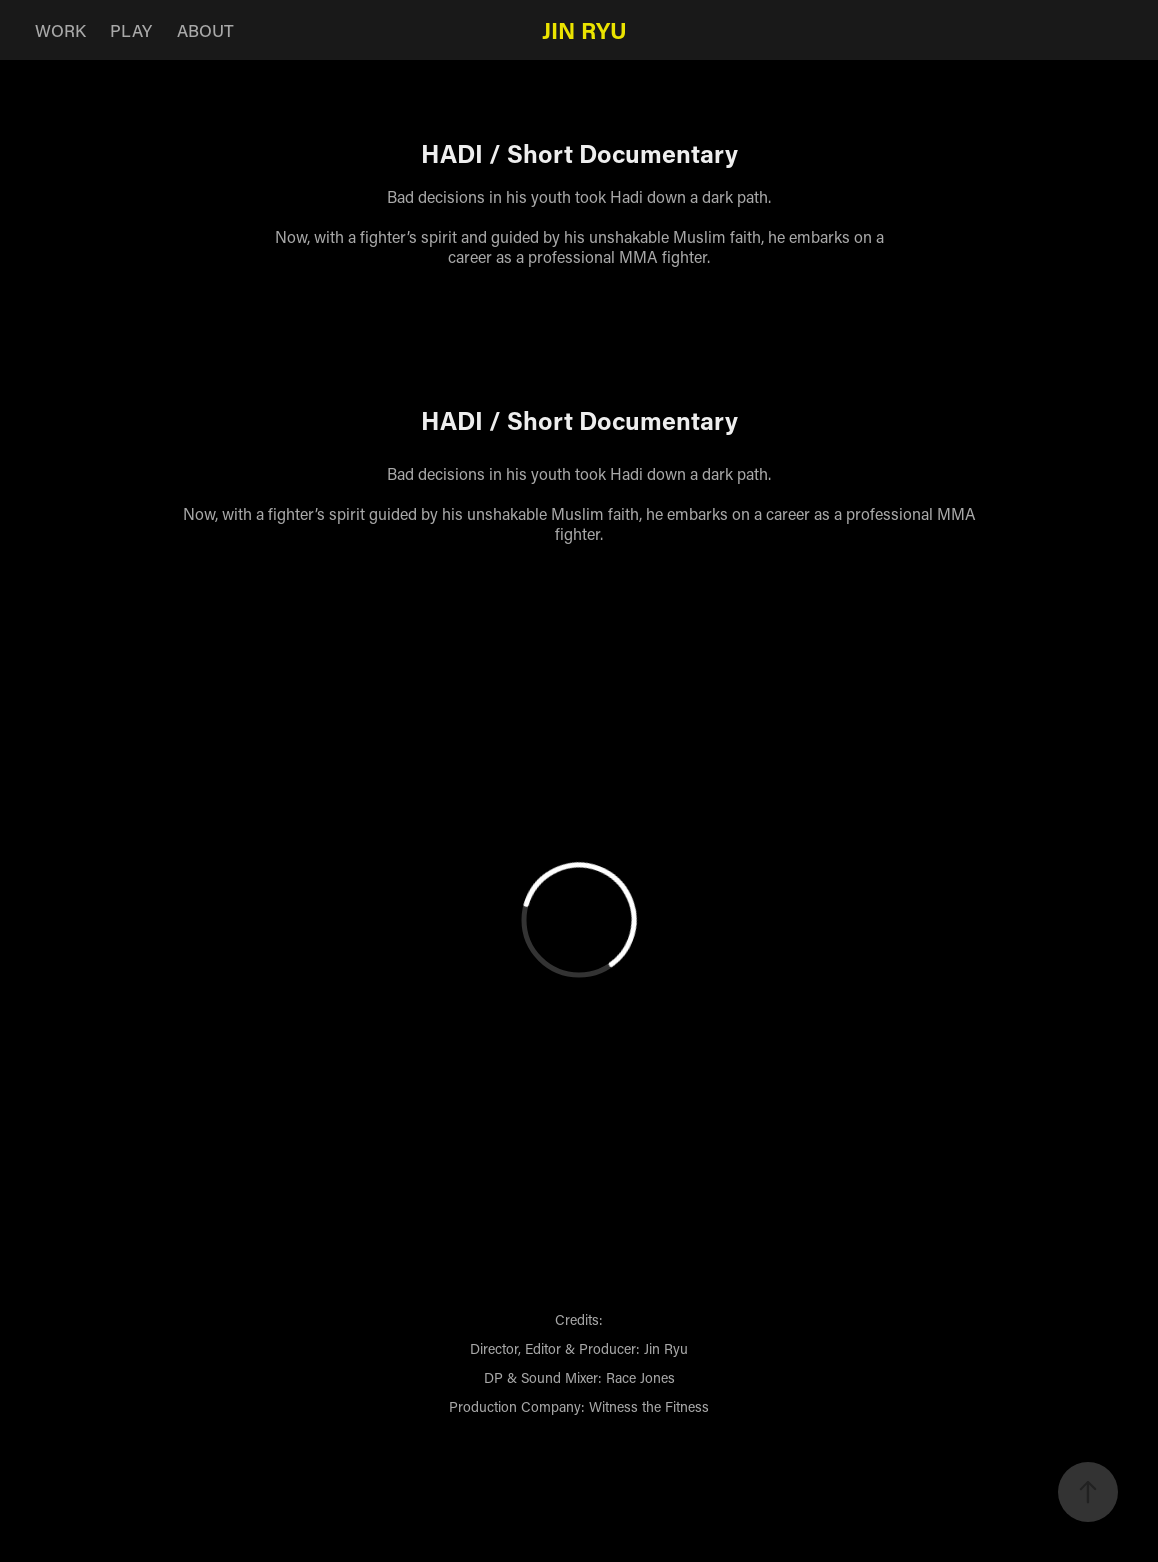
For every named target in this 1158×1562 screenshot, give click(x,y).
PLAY (131, 30)
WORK (60, 30)
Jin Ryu (584, 30)
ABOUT (205, 30)
